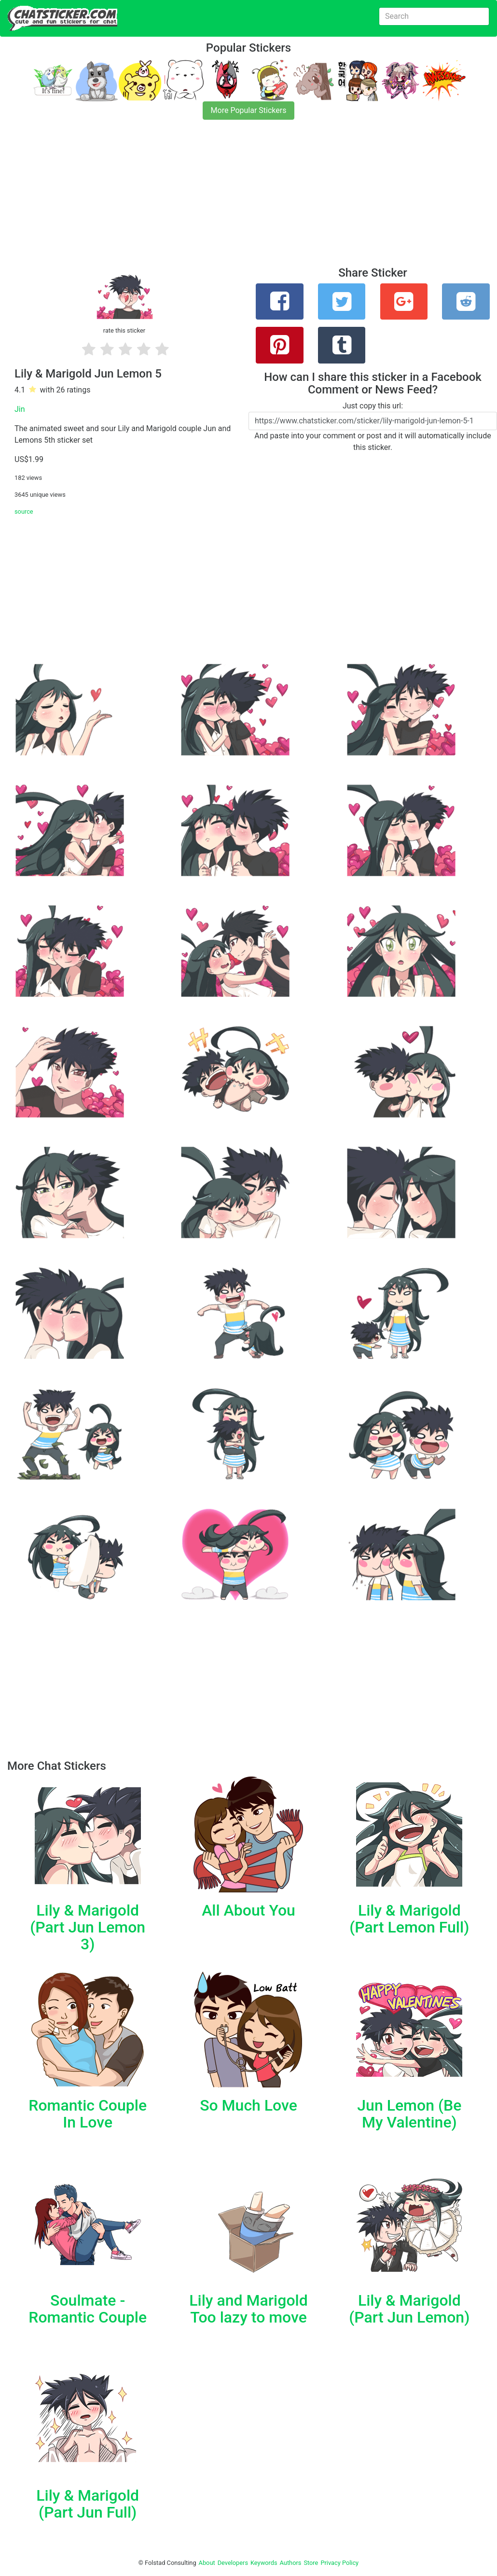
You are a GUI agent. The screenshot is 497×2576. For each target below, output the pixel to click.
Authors (291, 2562)
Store (311, 2562)
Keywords (263, 2562)
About (207, 2562)
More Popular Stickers (249, 110)
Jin (19, 409)
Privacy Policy (339, 2562)
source (23, 511)
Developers (233, 2562)
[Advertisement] (248, 198)
